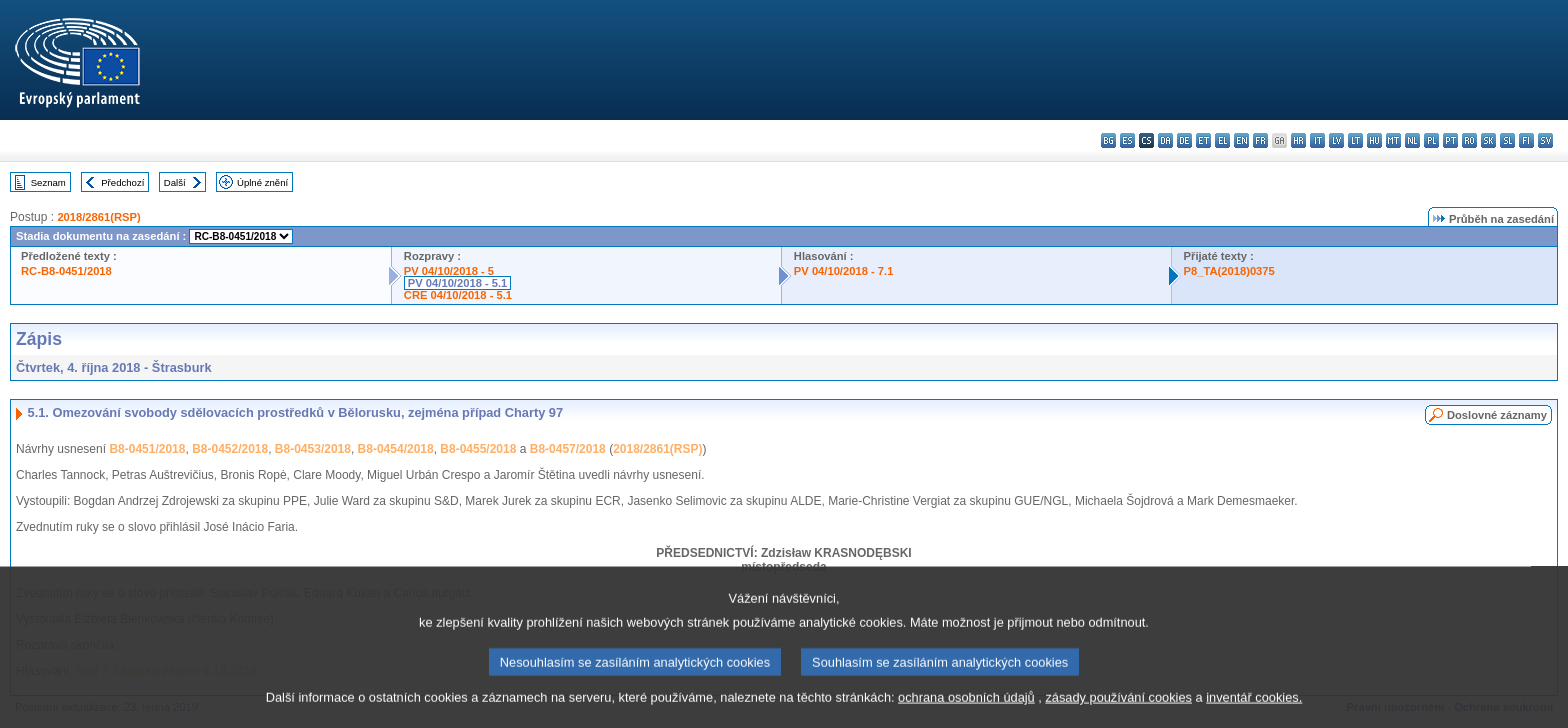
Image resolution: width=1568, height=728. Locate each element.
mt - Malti (1393, 140)
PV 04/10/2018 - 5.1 (458, 283)
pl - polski (1431, 140)
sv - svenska (1545, 140)
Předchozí (122, 182)
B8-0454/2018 (396, 449)
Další (175, 182)
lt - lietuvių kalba (1355, 140)
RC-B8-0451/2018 (66, 271)
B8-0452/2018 (230, 449)
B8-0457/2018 (568, 449)
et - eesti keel (1203, 140)
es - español (1127, 140)
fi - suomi (1526, 140)
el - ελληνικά (1222, 140)
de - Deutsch (1184, 140)
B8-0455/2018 (478, 449)
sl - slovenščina (1507, 140)
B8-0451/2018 (147, 449)
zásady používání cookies (1118, 715)
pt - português (1450, 140)
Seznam (48, 182)
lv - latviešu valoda (1336, 140)
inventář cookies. (1254, 715)
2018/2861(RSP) (98, 217)
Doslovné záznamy (1497, 415)
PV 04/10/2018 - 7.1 (844, 271)
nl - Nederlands (1412, 140)
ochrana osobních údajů (966, 715)
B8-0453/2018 (313, 449)
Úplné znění (262, 182)
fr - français (1260, 140)
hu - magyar (1374, 140)
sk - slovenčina (1488, 140)
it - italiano (1317, 140)
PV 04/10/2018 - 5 (449, 271)
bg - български (1108, 140)
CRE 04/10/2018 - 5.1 (458, 295)
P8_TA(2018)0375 (1229, 271)
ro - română (1469, 140)
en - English (1241, 140)
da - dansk (1165, 140)
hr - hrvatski (1298, 140)
